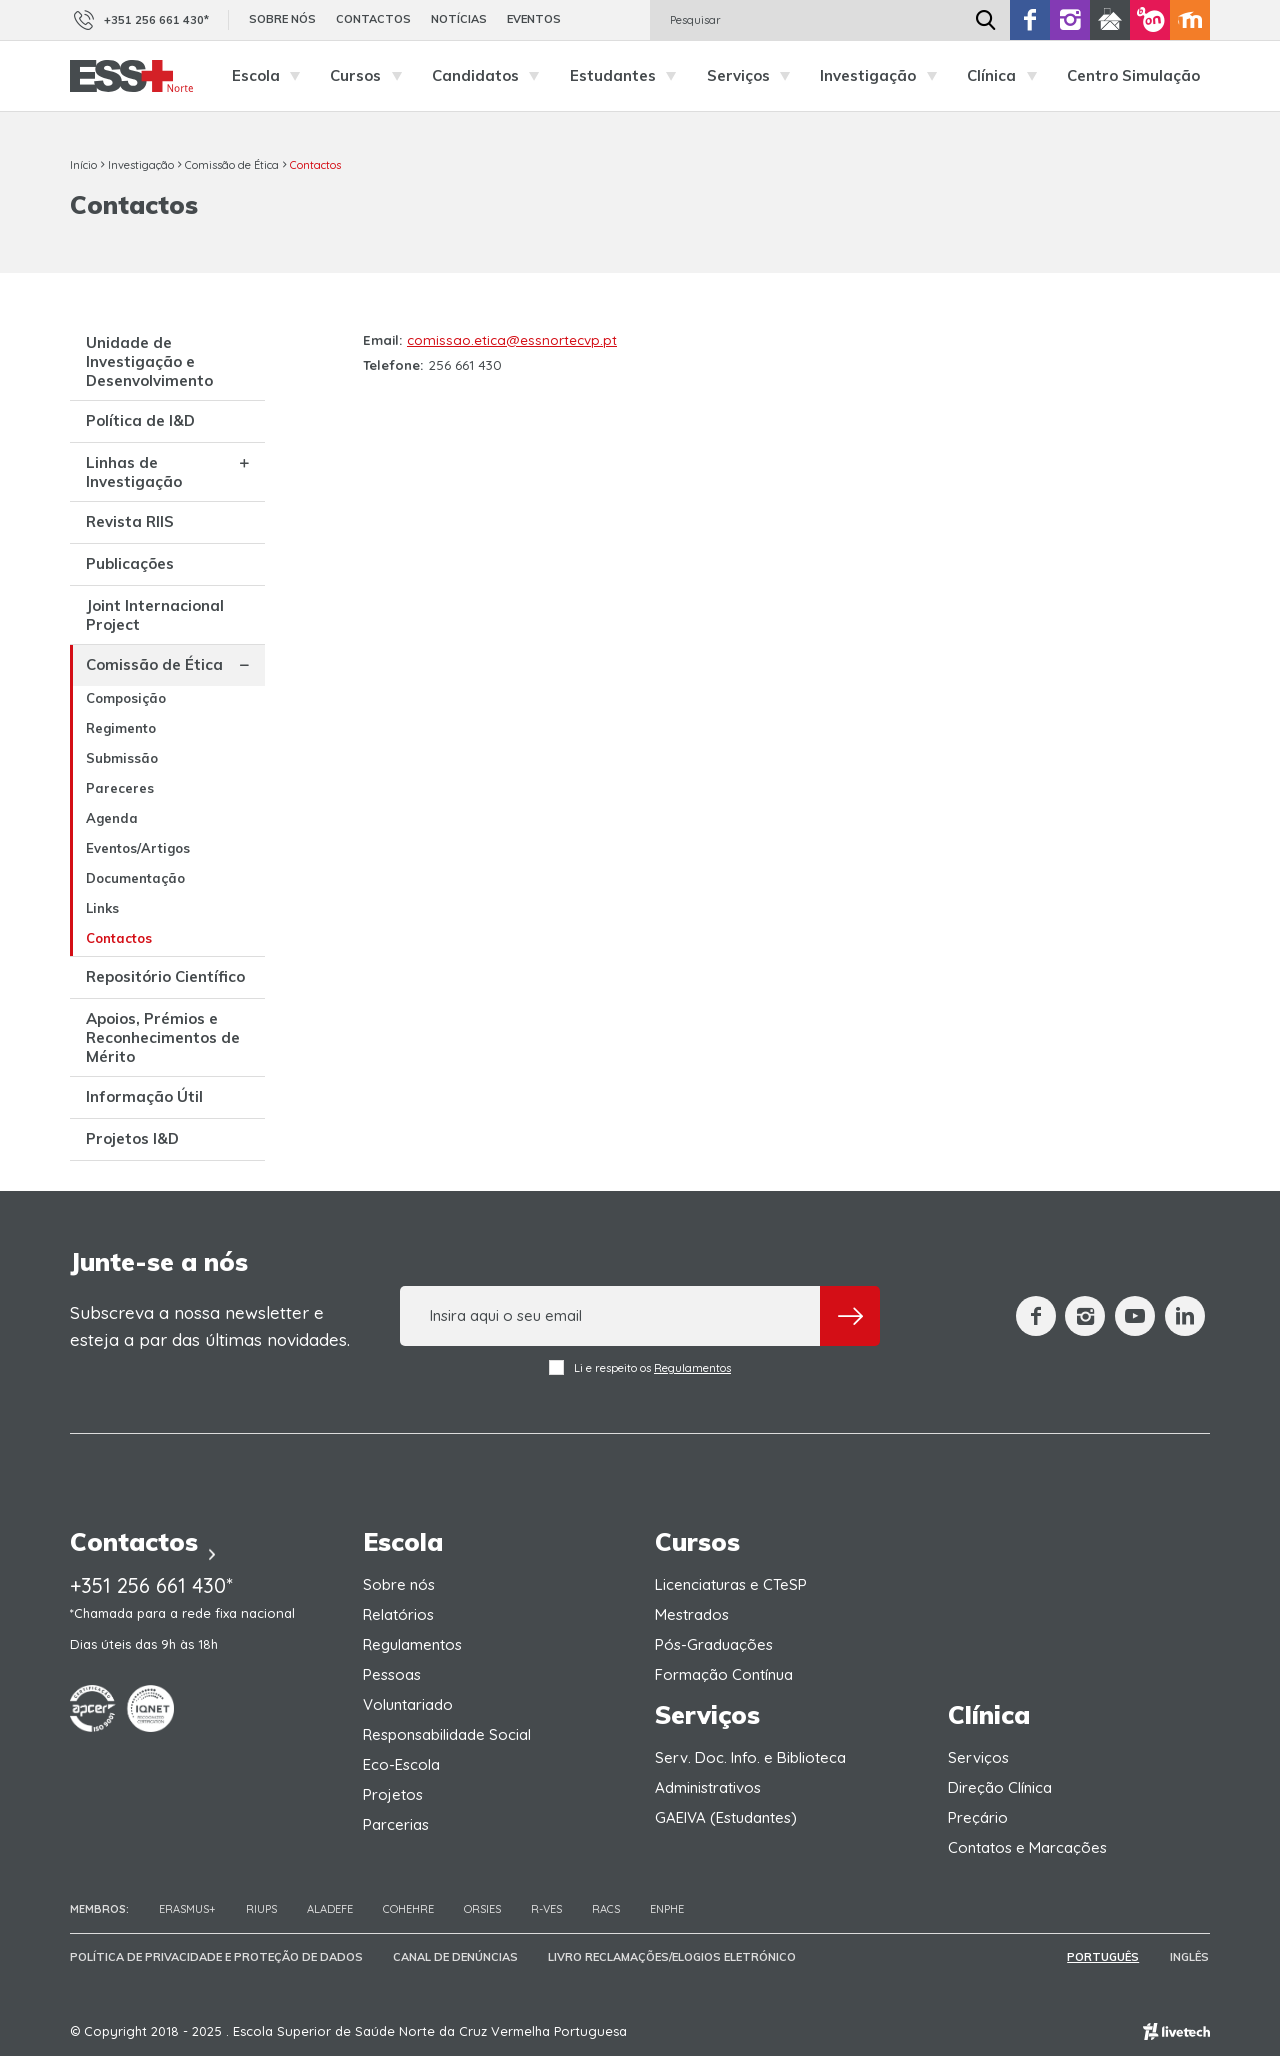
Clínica (1007, 76)
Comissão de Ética (232, 165)
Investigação (883, 76)
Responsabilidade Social (447, 1734)
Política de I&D (140, 420)
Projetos (393, 1794)
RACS (606, 1909)
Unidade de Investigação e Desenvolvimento (149, 361)
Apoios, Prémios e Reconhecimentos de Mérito (163, 1037)
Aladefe (330, 1909)
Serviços (754, 76)
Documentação (135, 878)
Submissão (122, 758)
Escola (271, 76)
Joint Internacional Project (155, 615)
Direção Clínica (1000, 1787)
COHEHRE (408, 1909)
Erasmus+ (187, 1909)
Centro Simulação (1133, 75)
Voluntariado (408, 1704)
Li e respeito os (640, 1367)
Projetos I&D (132, 1138)
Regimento (121, 728)
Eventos (534, 19)
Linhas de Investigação (134, 472)
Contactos (373, 19)
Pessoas (392, 1674)
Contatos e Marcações (1027, 1847)
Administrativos (708, 1787)
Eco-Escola (401, 1764)
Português (1105, 1957)
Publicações (130, 563)
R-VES (546, 1909)
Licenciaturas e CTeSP (731, 1584)
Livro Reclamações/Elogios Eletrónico (672, 1957)
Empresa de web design (1176, 2031)
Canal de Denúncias (455, 1957)
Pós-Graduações (714, 1644)
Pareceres (120, 788)
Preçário (978, 1817)
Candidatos (491, 76)
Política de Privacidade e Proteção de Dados (216, 1957)
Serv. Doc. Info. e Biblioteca (750, 1757)
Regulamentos (692, 1368)
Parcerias (396, 1824)
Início (83, 165)
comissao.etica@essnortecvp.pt (512, 340)
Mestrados (692, 1614)
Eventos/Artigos (138, 848)
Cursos (371, 76)
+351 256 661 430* (139, 20)
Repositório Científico (165, 976)
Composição (126, 698)
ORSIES (482, 1909)
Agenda (112, 818)
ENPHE (667, 1909)
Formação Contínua (724, 1674)
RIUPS (261, 1909)
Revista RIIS (130, 521)
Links (102, 908)
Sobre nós (282, 19)
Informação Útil (144, 1096)
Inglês (1190, 1957)
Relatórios (398, 1614)
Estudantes (628, 76)
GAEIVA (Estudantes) (726, 1817)
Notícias (459, 19)
